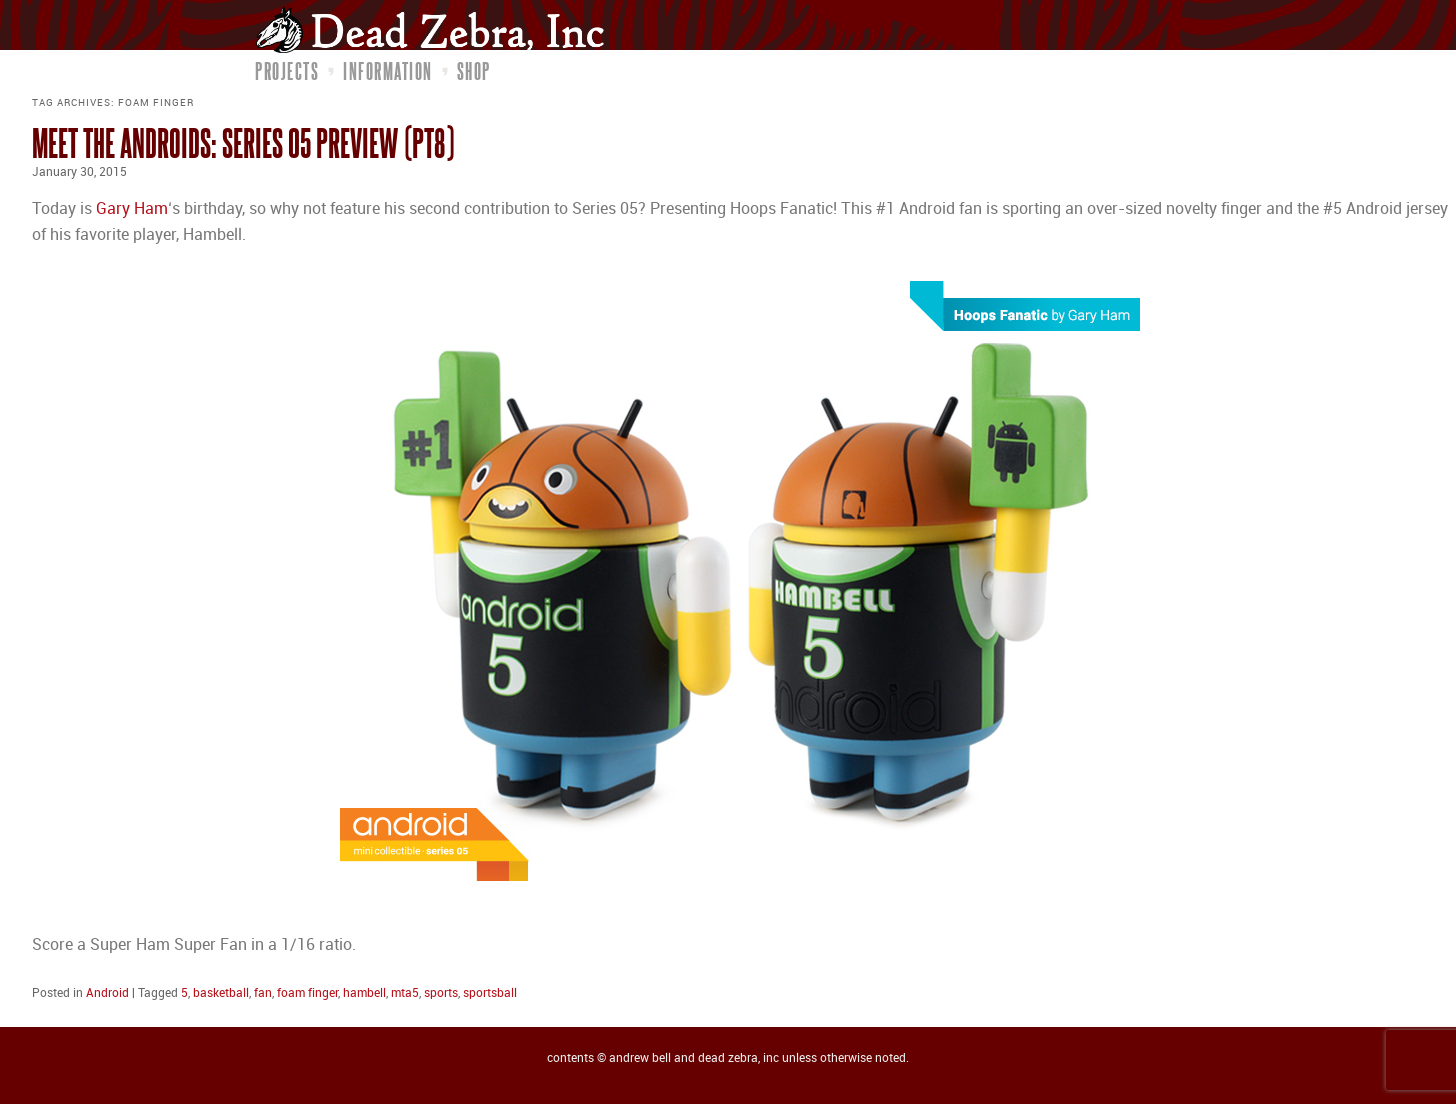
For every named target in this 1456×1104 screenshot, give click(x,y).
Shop (474, 71)
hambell (364, 993)
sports (441, 993)
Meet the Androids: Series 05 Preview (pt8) (243, 142)
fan (263, 993)
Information (388, 71)
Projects (287, 71)
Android (107, 993)
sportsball (490, 993)
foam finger (307, 993)
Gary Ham (132, 209)
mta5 (405, 993)
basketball (221, 993)
